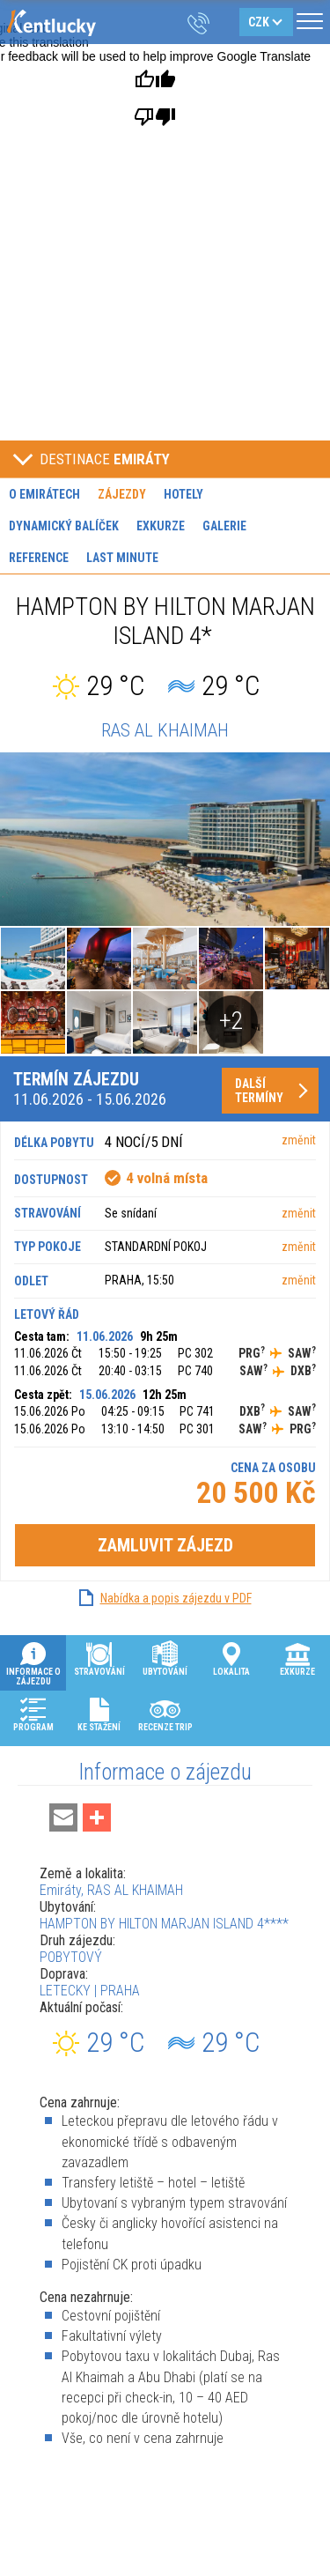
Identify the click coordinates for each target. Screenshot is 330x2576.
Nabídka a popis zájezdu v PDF (176, 1598)
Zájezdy (122, 494)
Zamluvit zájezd (165, 1545)
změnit (299, 1140)
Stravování (99, 1658)
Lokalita (231, 1658)
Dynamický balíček (64, 526)
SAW (302, 1353)
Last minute (122, 558)
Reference (39, 558)
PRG (251, 1353)
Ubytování (165, 1658)
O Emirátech (44, 494)
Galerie (224, 526)
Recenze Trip (165, 1713)
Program (33, 1713)
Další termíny (259, 1091)
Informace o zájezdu (33, 1663)
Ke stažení (99, 1713)
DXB (303, 1371)
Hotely (183, 494)
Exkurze (160, 526)
